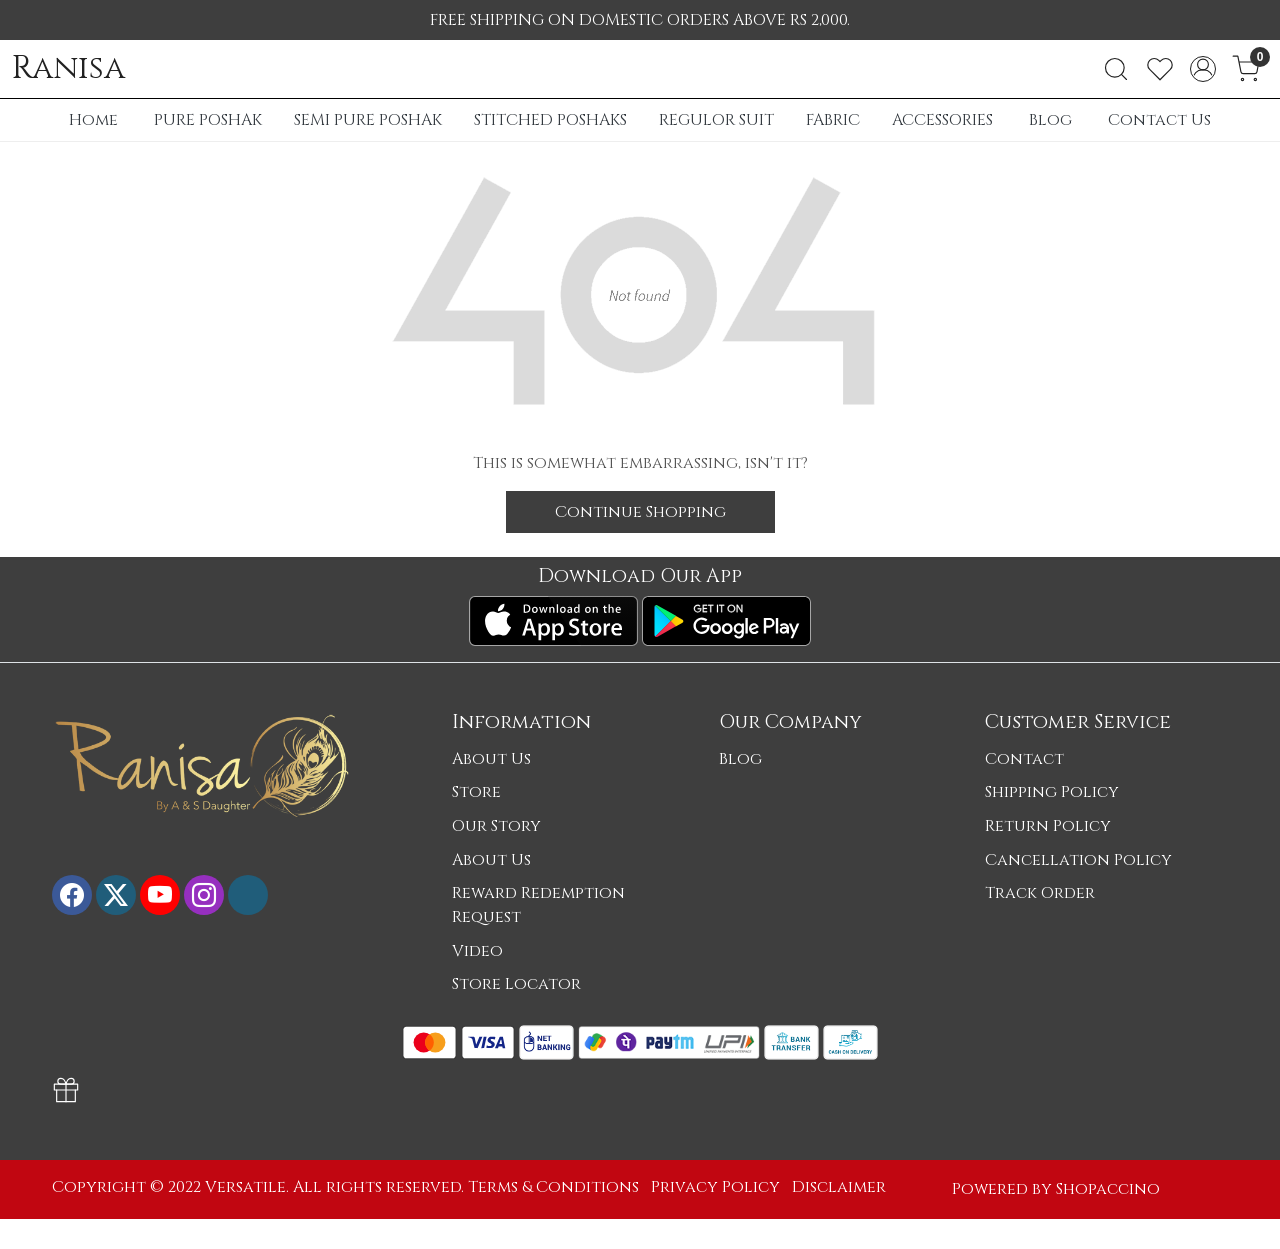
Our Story (496, 826)
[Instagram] (204, 895)
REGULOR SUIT (716, 120)
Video (477, 951)
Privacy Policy (715, 1187)
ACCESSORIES (942, 120)
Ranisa (68, 69)
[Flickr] (248, 895)
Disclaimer (839, 1187)
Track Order (1040, 893)
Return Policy (1048, 826)
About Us (491, 759)
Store (476, 792)
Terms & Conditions (553, 1187)
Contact (1024, 759)
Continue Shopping (640, 512)
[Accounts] (1203, 69)
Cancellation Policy (1078, 860)
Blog (1050, 120)
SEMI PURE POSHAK (368, 120)
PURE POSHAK (208, 120)
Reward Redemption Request (538, 905)
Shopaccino (1108, 1189)
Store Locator (516, 984)
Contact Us (1159, 120)
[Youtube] (160, 895)
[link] (1116, 69)
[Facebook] (72, 895)
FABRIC (833, 120)
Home (93, 120)
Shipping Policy (1052, 792)
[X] (116, 895)
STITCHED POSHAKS (550, 120)
